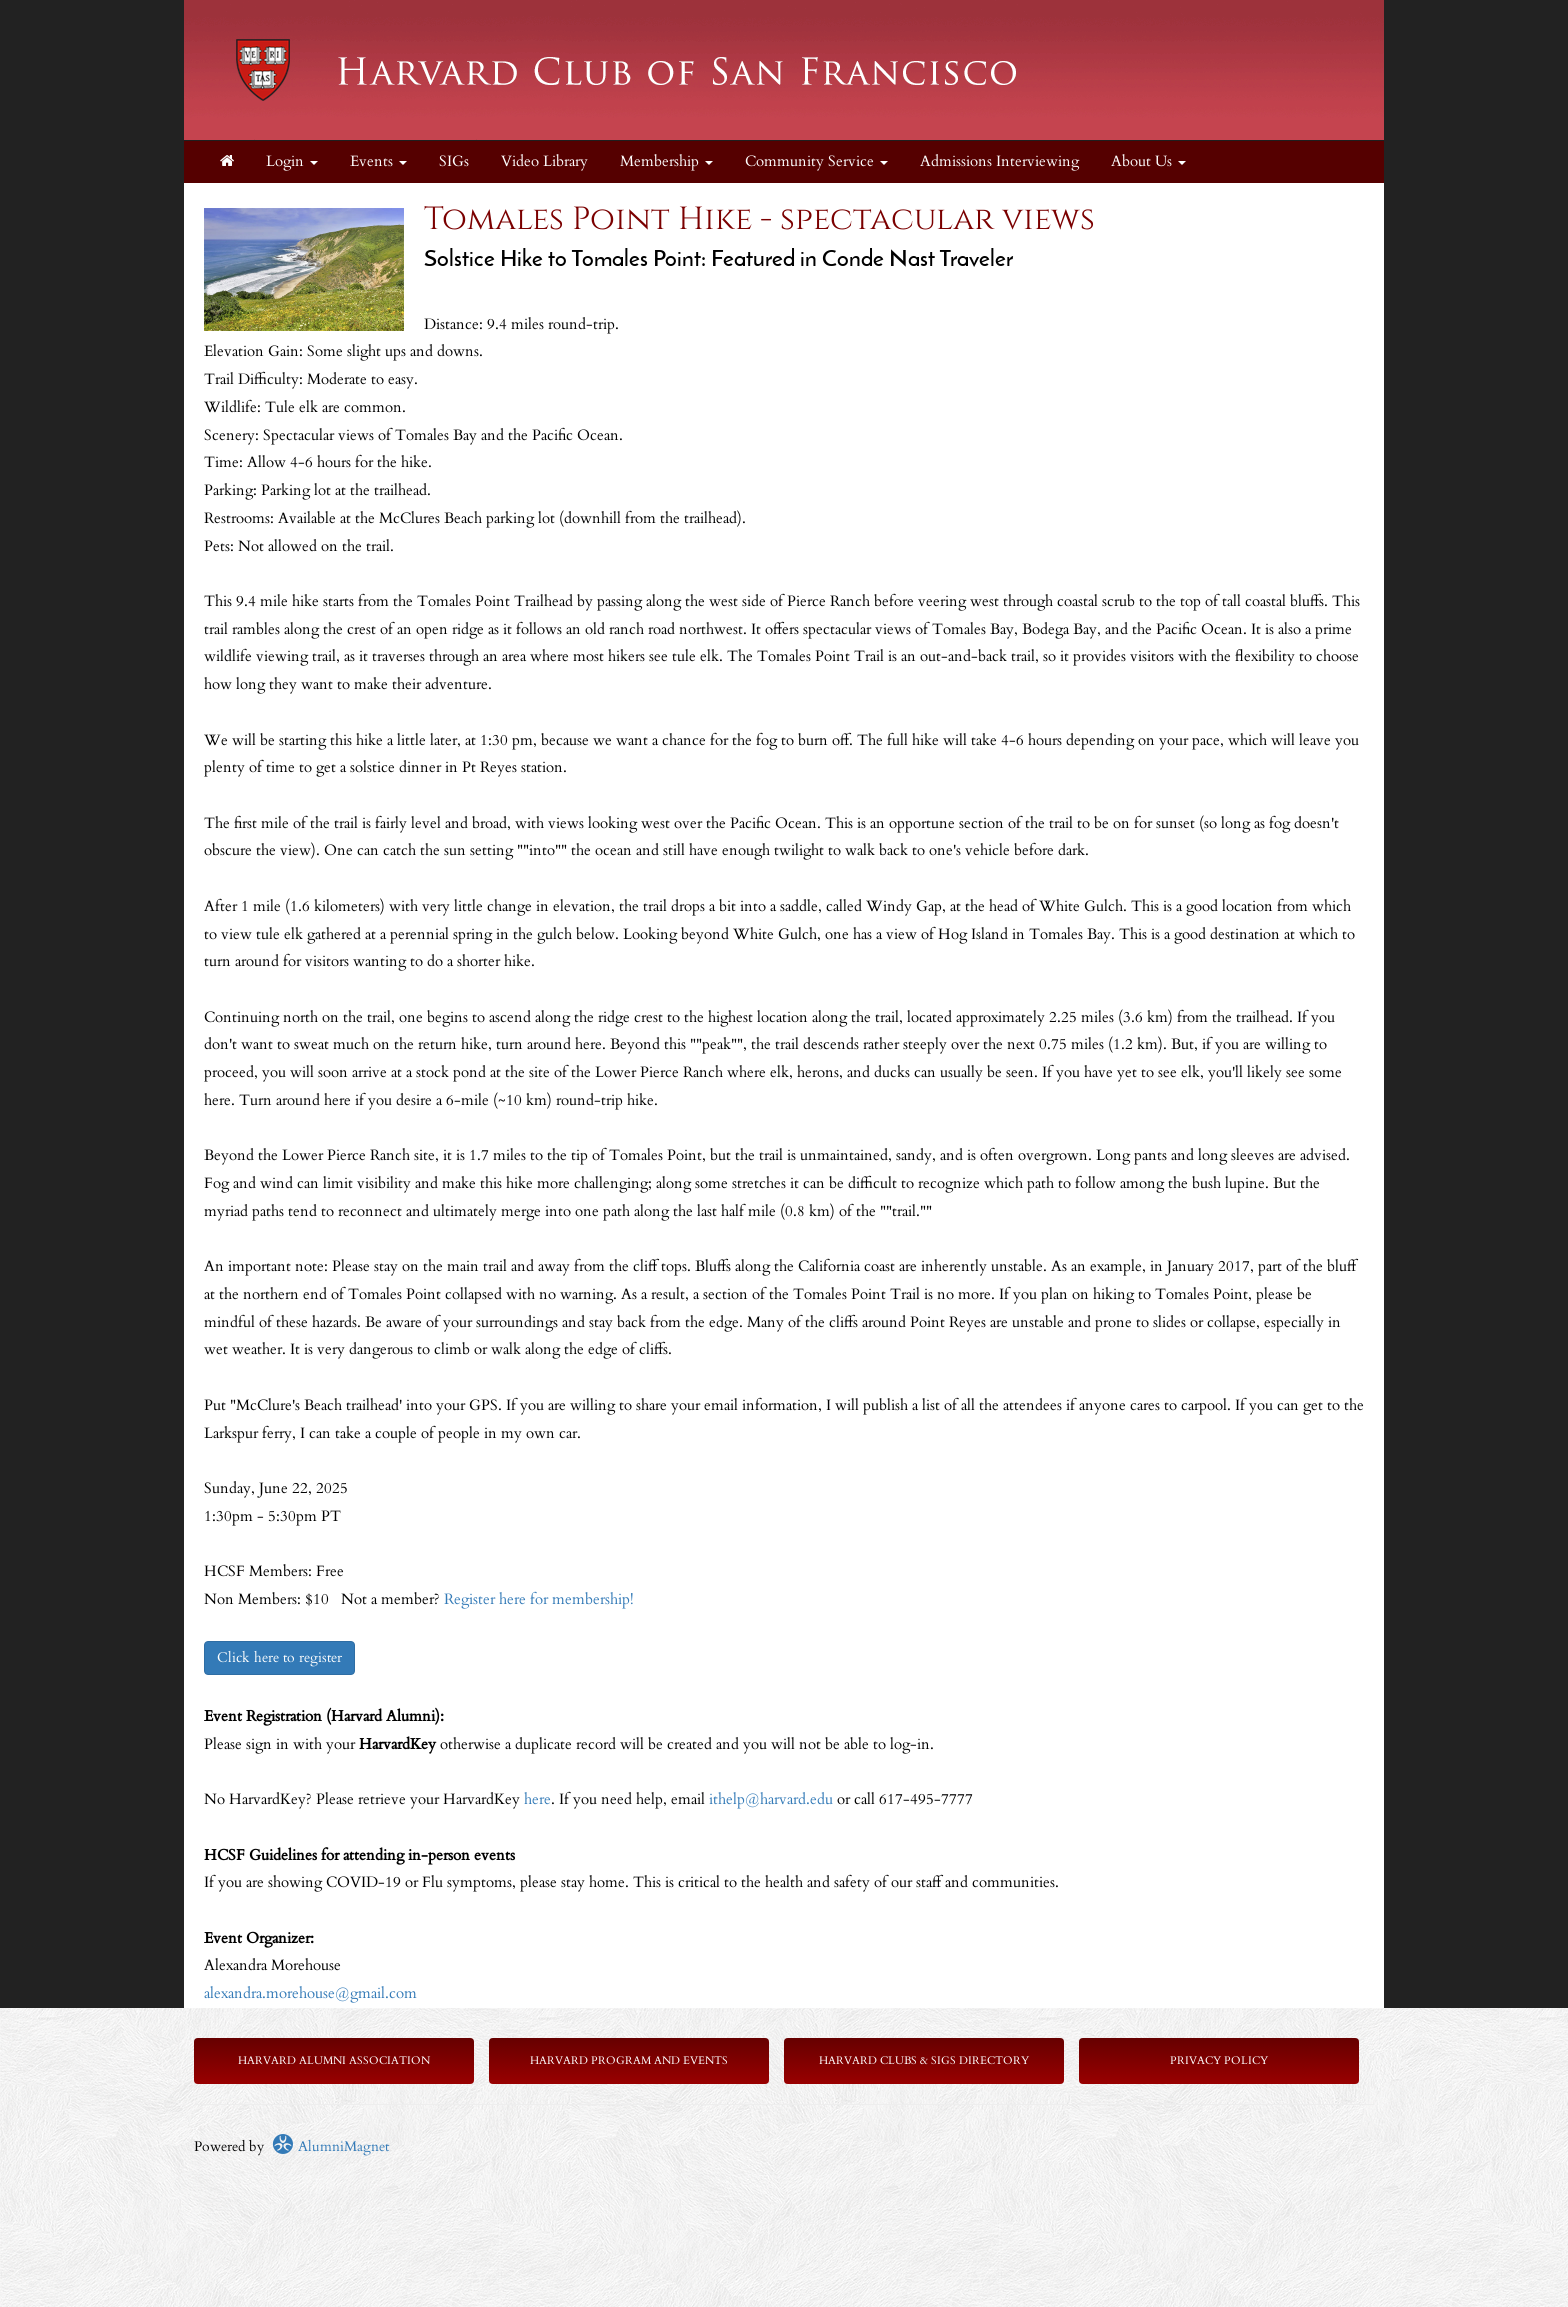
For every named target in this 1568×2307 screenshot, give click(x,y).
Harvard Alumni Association (334, 2060)
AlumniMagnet (330, 2146)
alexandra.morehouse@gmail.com (310, 1993)
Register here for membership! (539, 1599)
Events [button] (378, 161)
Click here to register (279, 1657)
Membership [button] (666, 161)
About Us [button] (1148, 161)
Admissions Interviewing (999, 161)
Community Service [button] (816, 161)
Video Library (544, 161)
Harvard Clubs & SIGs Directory (924, 2060)
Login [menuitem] (292, 161)
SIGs (454, 161)
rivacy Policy (1222, 2060)
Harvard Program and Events (629, 2060)
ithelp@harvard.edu (771, 1799)
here (537, 1799)
